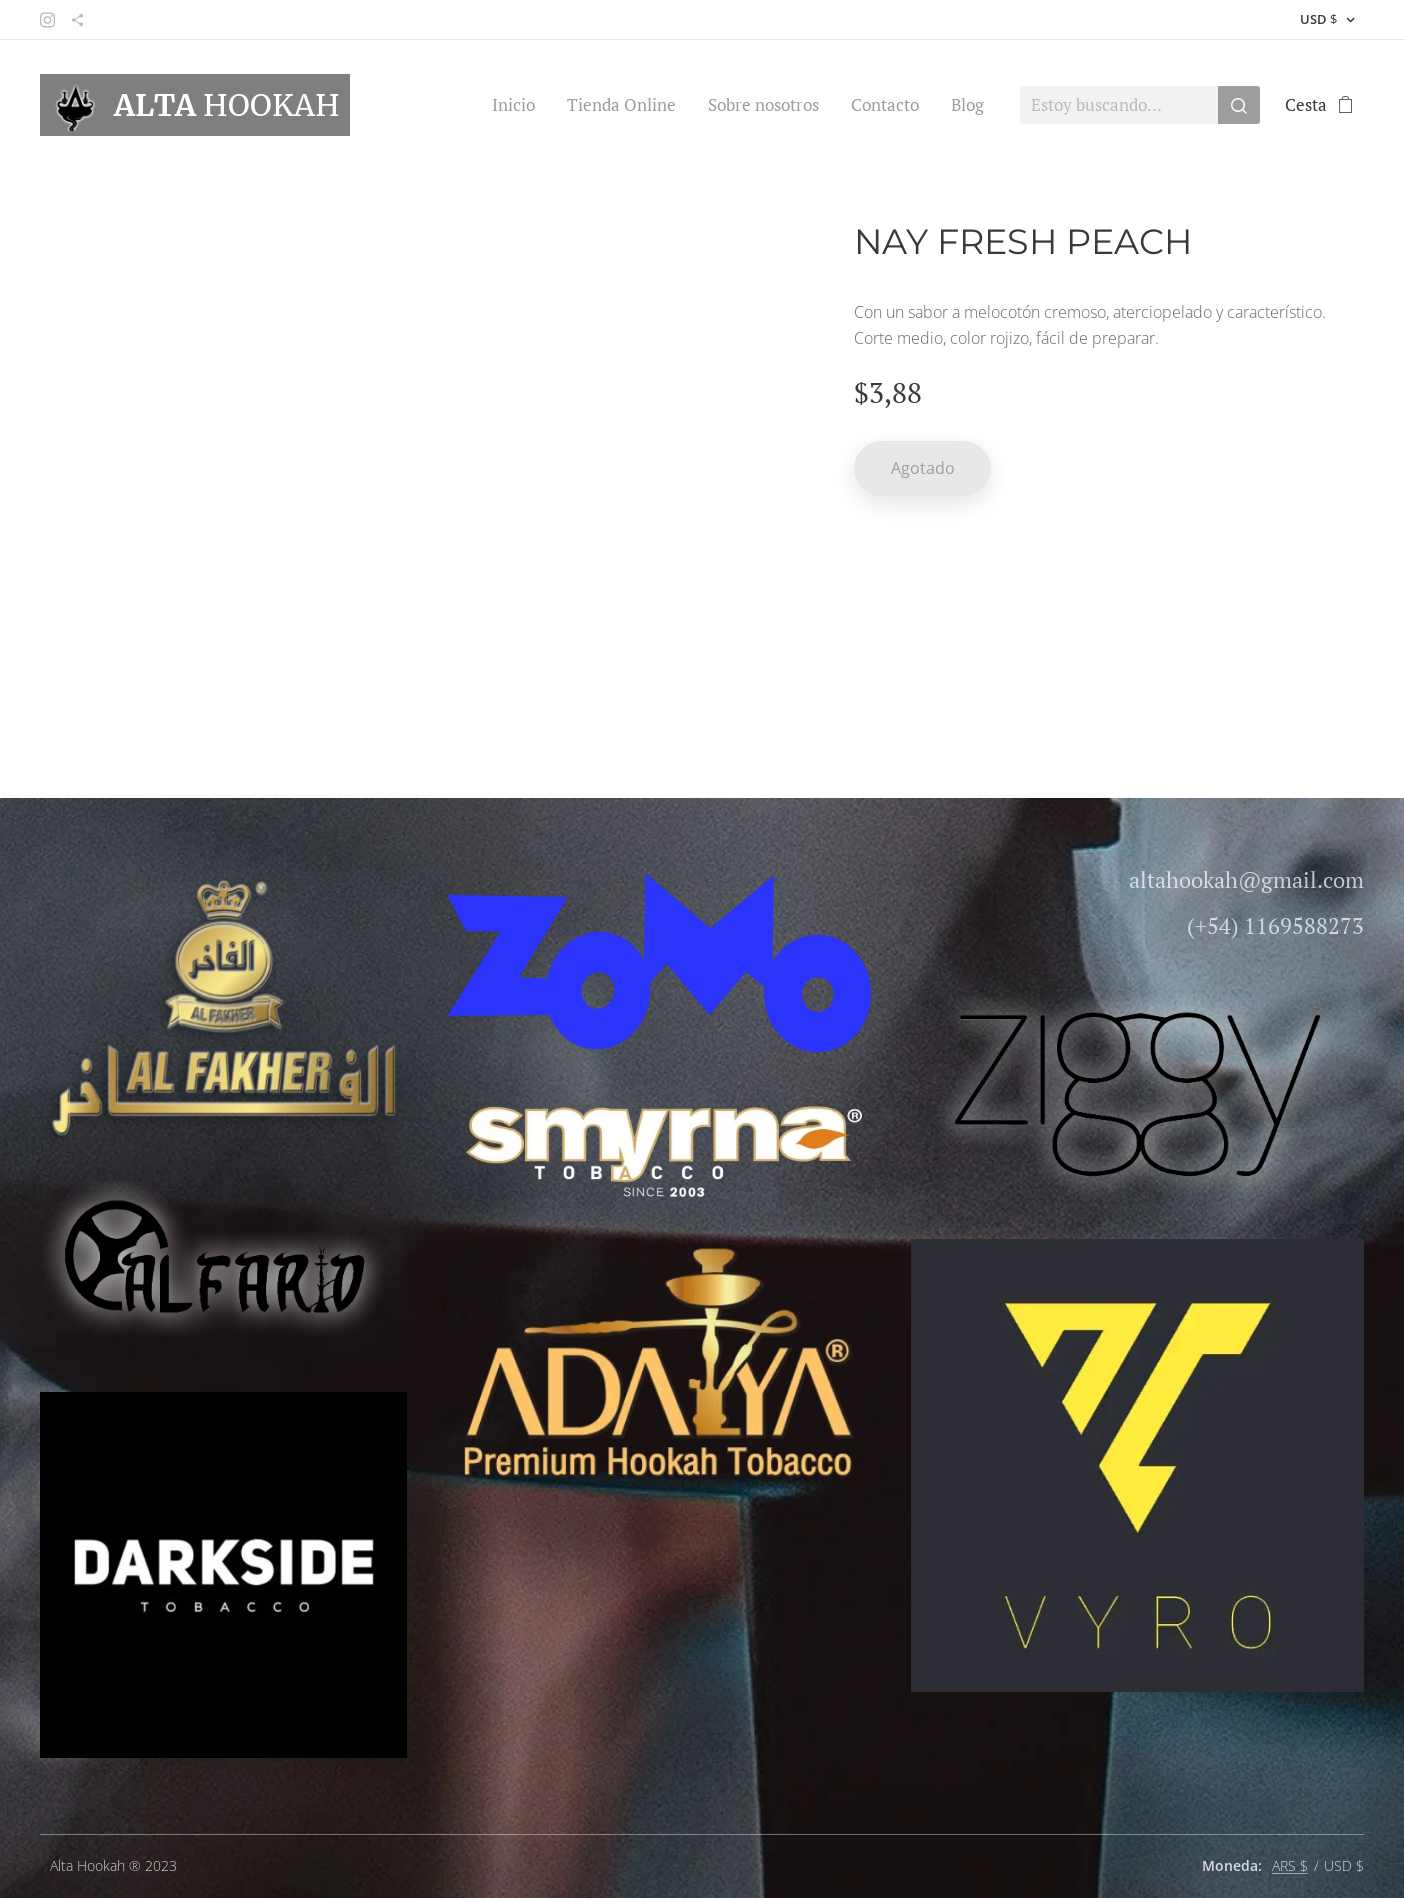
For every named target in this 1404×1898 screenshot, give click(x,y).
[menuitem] (519, 105)
